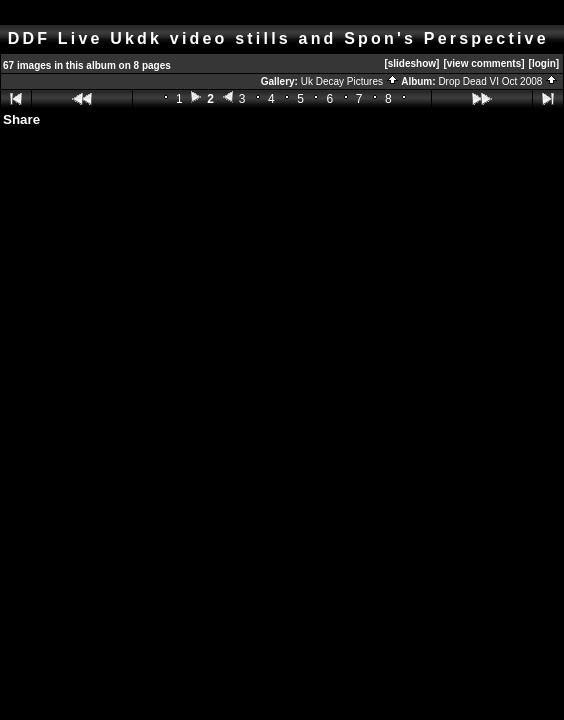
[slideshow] (411, 63)
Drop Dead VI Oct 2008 (498, 81)
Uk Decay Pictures (350, 81)
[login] (544, 63)
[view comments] (483, 63)
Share (21, 119)
